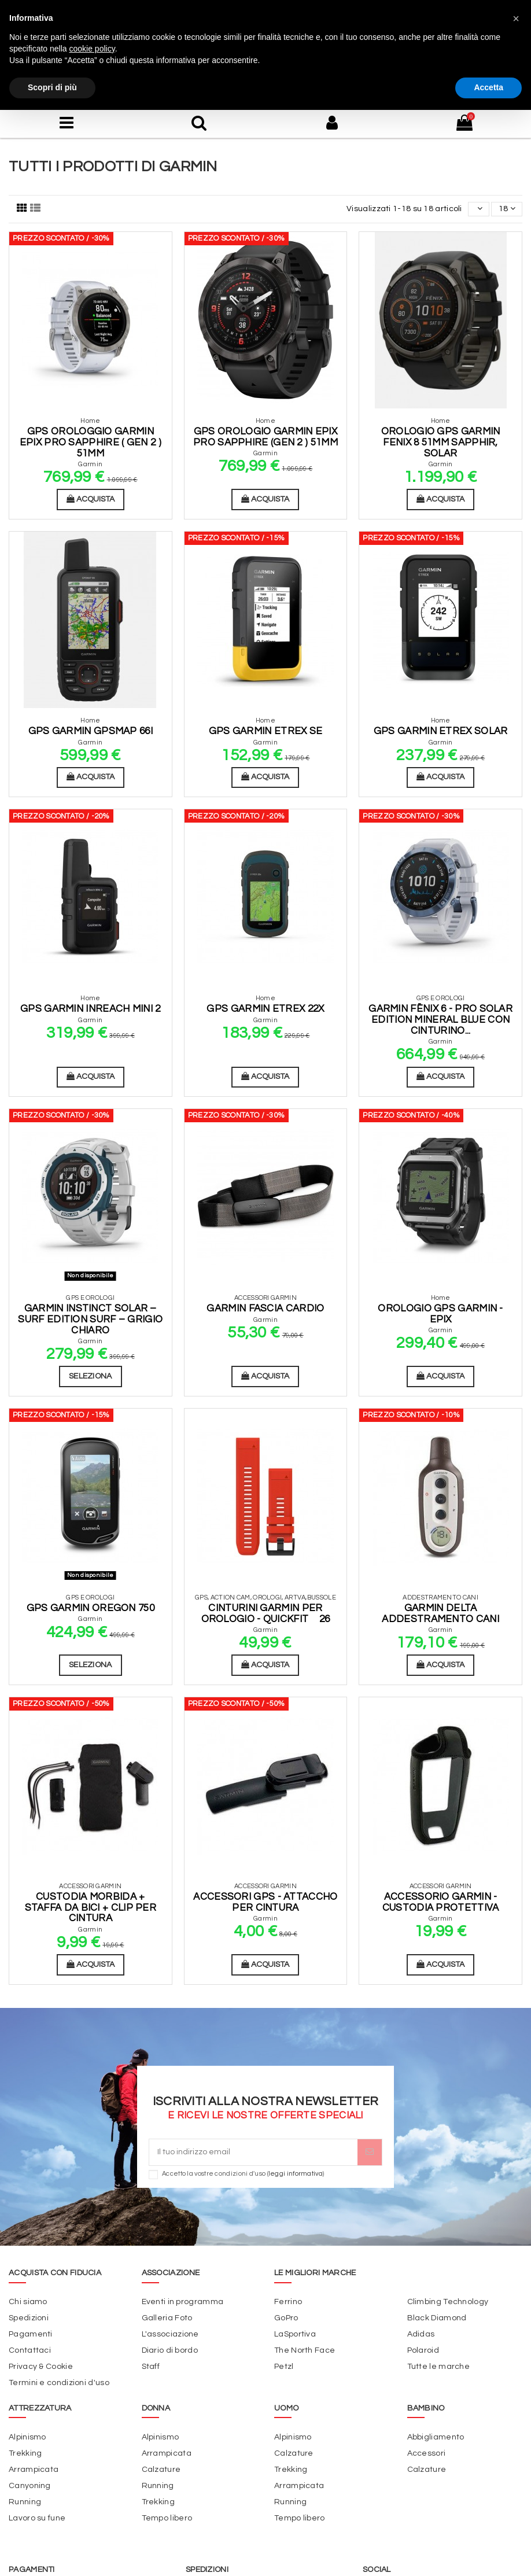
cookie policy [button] (92, 48)
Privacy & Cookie (41, 2367)
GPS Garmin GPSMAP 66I (90, 731)
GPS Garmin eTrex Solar (441, 731)
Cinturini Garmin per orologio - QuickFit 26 (265, 1613)
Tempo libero (167, 2518)
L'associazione (170, 2334)
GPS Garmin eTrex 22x (265, 1009)
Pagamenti (31, 2334)
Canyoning (30, 2486)
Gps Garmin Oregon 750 (90, 1608)
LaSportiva (295, 2334)
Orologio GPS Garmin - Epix (440, 1314)
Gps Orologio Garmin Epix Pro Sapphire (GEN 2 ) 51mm (265, 437)
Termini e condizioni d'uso (59, 2383)
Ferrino (288, 2302)
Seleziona (90, 1376)
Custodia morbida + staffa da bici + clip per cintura (91, 1907)
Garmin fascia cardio (265, 1308)
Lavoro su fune (37, 2518)
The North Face (304, 2350)
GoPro (286, 2318)
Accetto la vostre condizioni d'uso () (243, 2173)
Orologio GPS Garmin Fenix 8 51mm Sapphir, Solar (440, 442)
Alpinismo (27, 2437)
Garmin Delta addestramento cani (440, 1613)
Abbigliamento (435, 2437)
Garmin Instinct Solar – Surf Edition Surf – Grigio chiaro (90, 1319)
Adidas (421, 2334)
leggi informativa (295, 2173)
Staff (151, 2367)
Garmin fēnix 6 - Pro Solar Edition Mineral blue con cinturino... (440, 1019)
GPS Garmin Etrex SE (266, 731)
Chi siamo (28, 2302)
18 (507, 208)
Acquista (91, 499)
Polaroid (423, 2350)
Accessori (426, 2453)
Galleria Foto (167, 2318)
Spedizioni (29, 2318)
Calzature (161, 2470)
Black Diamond (437, 2318)
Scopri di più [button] (52, 87)
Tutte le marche (438, 2367)
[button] (516, 18)
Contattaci (30, 2350)
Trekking (25, 2453)
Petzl (284, 2367)
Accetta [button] (488, 87)
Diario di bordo (170, 2350)
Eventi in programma (183, 2302)
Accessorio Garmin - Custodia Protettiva (440, 1902)
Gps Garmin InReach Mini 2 (90, 1009)
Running (25, 2502)
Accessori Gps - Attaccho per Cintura (265, 1902)
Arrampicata (33, 2470)
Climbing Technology (448, 2302)
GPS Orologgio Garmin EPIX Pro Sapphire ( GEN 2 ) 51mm (90, 442)
